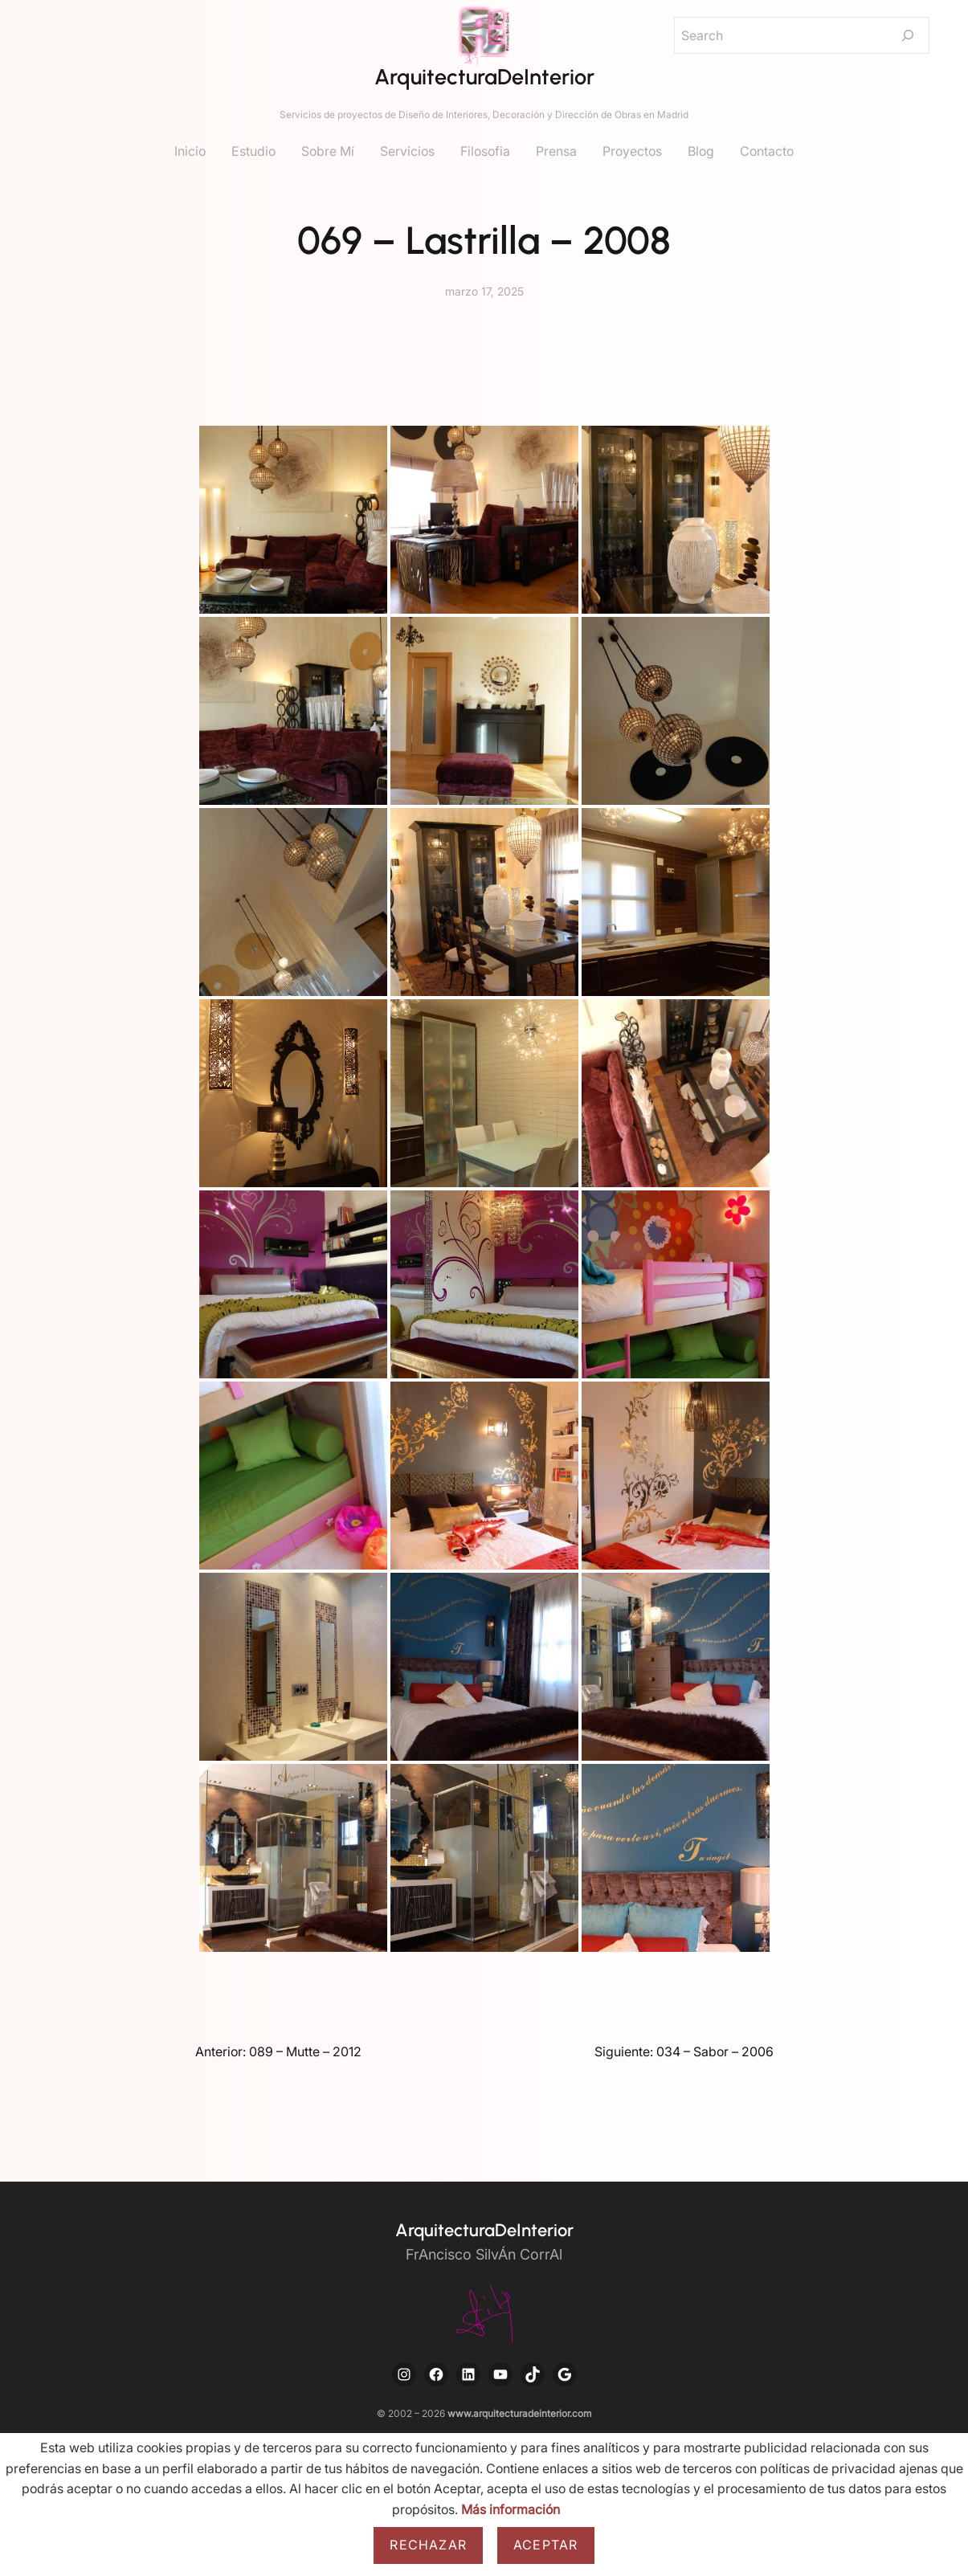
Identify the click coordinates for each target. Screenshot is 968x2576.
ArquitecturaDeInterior (484, 76)
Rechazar (428, 2545)
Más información (510, 2509)
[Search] (907, 35)
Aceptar (545, 2545)
